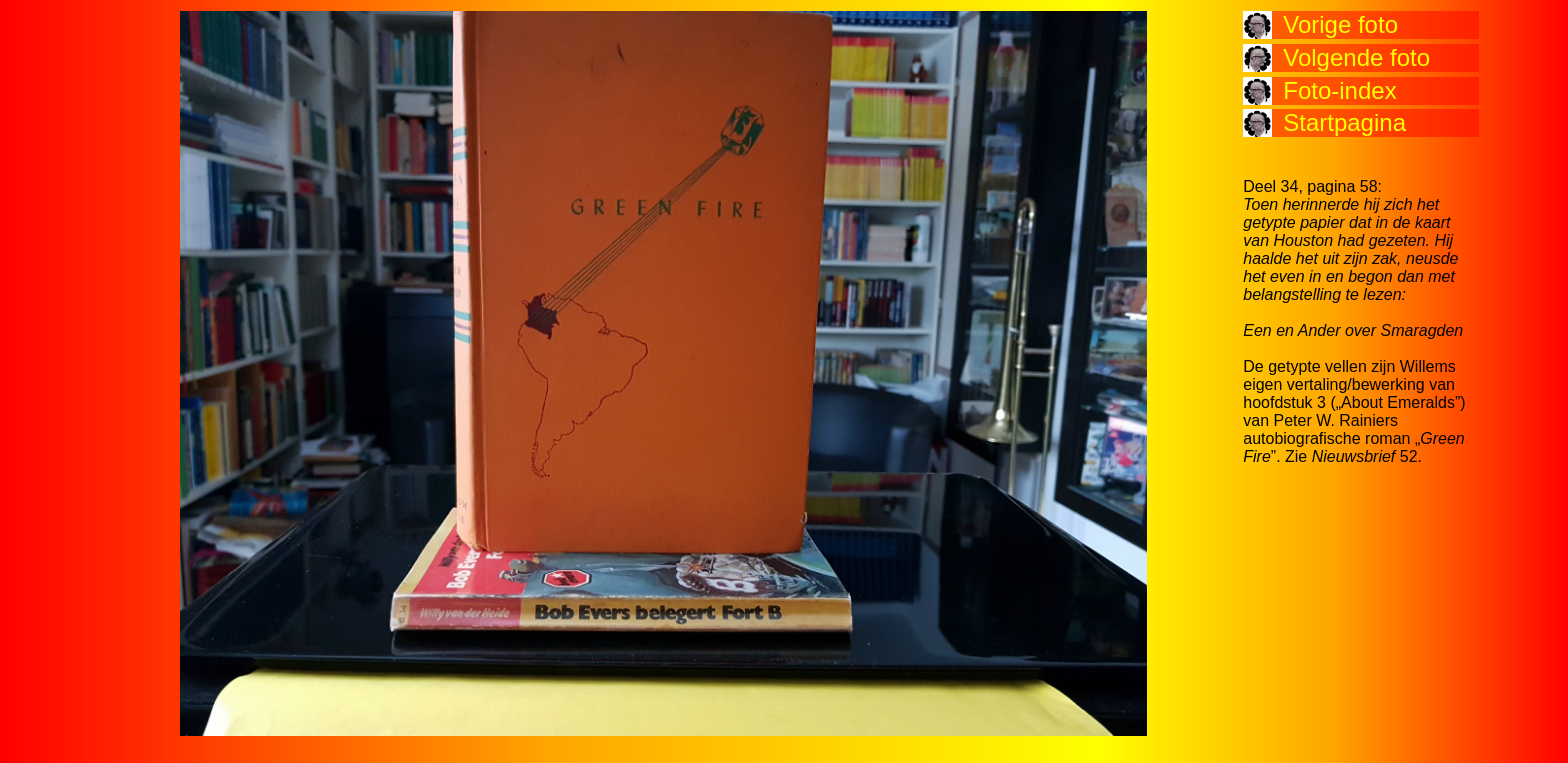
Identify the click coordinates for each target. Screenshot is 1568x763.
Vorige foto (1340, 24)
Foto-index (1339, 90)
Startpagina (1344, 122)
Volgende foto (1356, 57)
